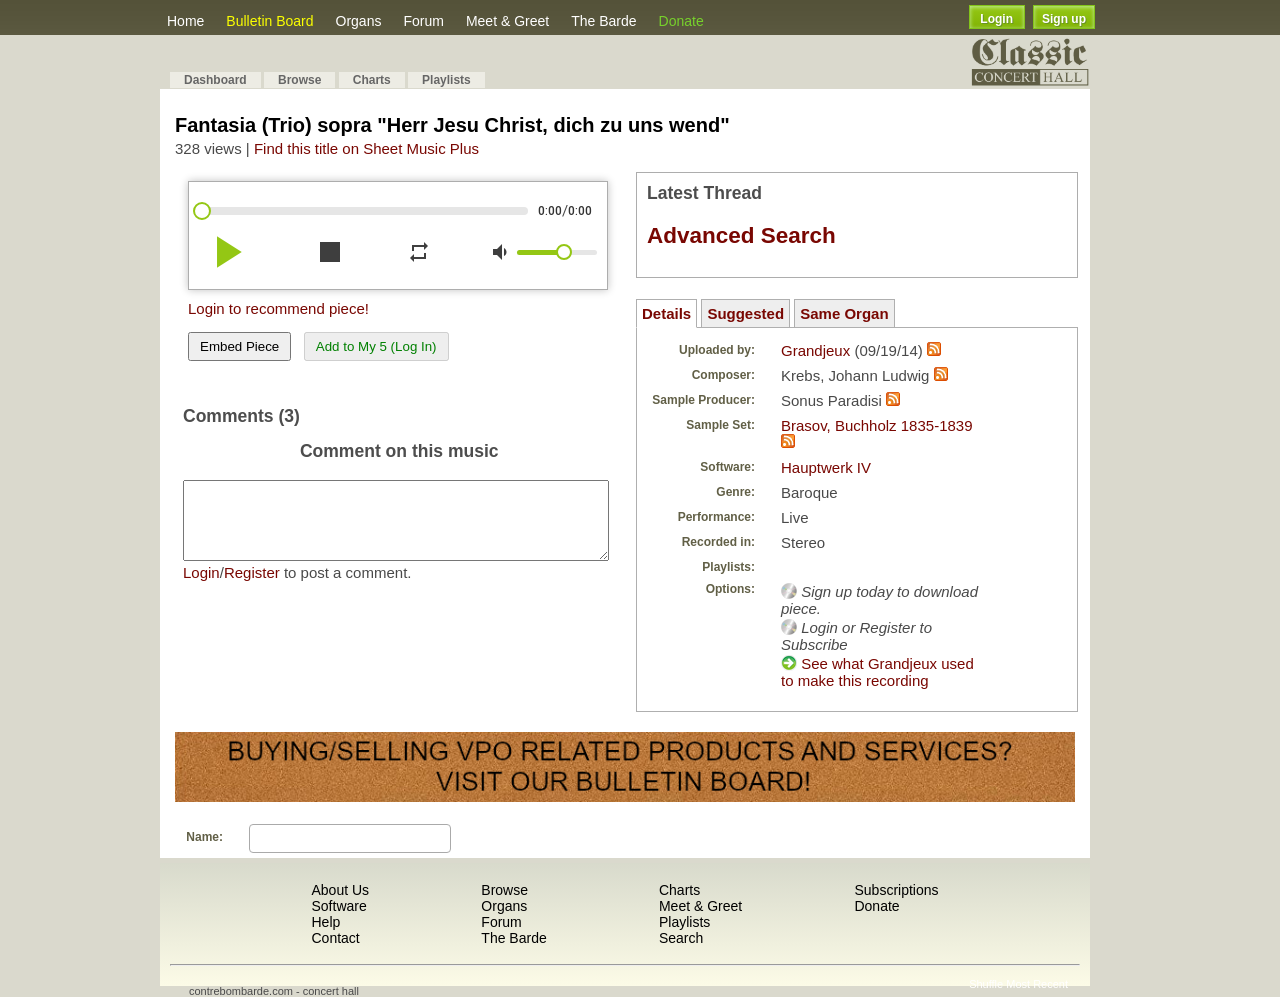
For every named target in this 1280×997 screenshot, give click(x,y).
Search (681, 938)
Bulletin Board (269, 21)
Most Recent (1037, 984)
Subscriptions (896, 890)
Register (252, 587)
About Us (340, 890)
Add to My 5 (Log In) (376, 346)
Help (325, 922)
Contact (335, 938)
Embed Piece (239, 346)
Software (338, 906)
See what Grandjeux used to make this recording (877, 672)
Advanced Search (741, 235)
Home (185, 21)
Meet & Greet (507, 21)
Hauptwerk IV (826, 467)
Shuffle (986, 984)
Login (996, 19)
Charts (372, 80)
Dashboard (215, 80)
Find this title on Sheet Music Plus (366, 148)
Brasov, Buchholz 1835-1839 (877, 425)
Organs (359, 21)
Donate (681, 21)
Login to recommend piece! (278, 308)
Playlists (446, 80)
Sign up (1064, 19)
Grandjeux (815, 350)
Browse (299, 80)
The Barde (603, 21)
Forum (423, 21)
